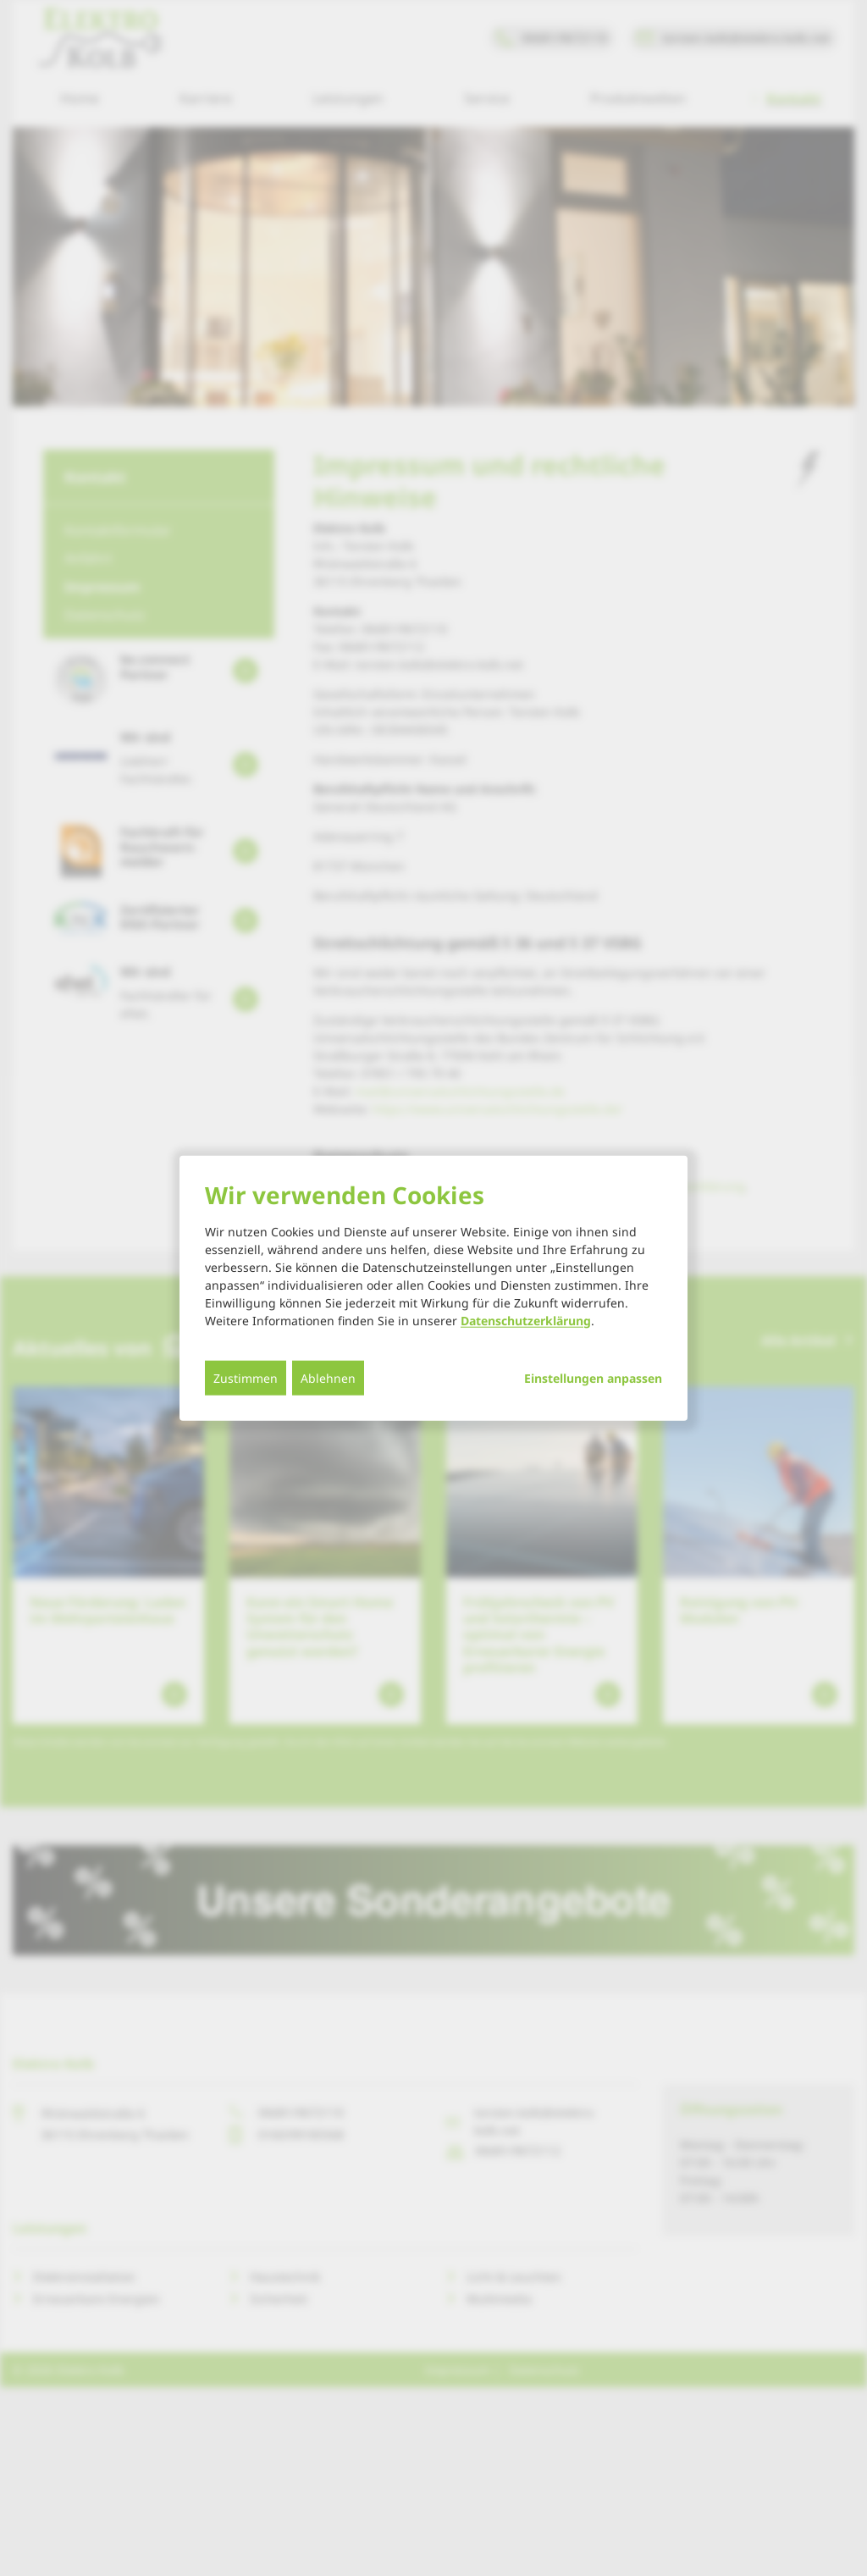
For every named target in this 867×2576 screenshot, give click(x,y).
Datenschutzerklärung (526, 1320)
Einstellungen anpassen (593, 1377)
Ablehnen (328, 1377)
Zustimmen (245, 1377)
